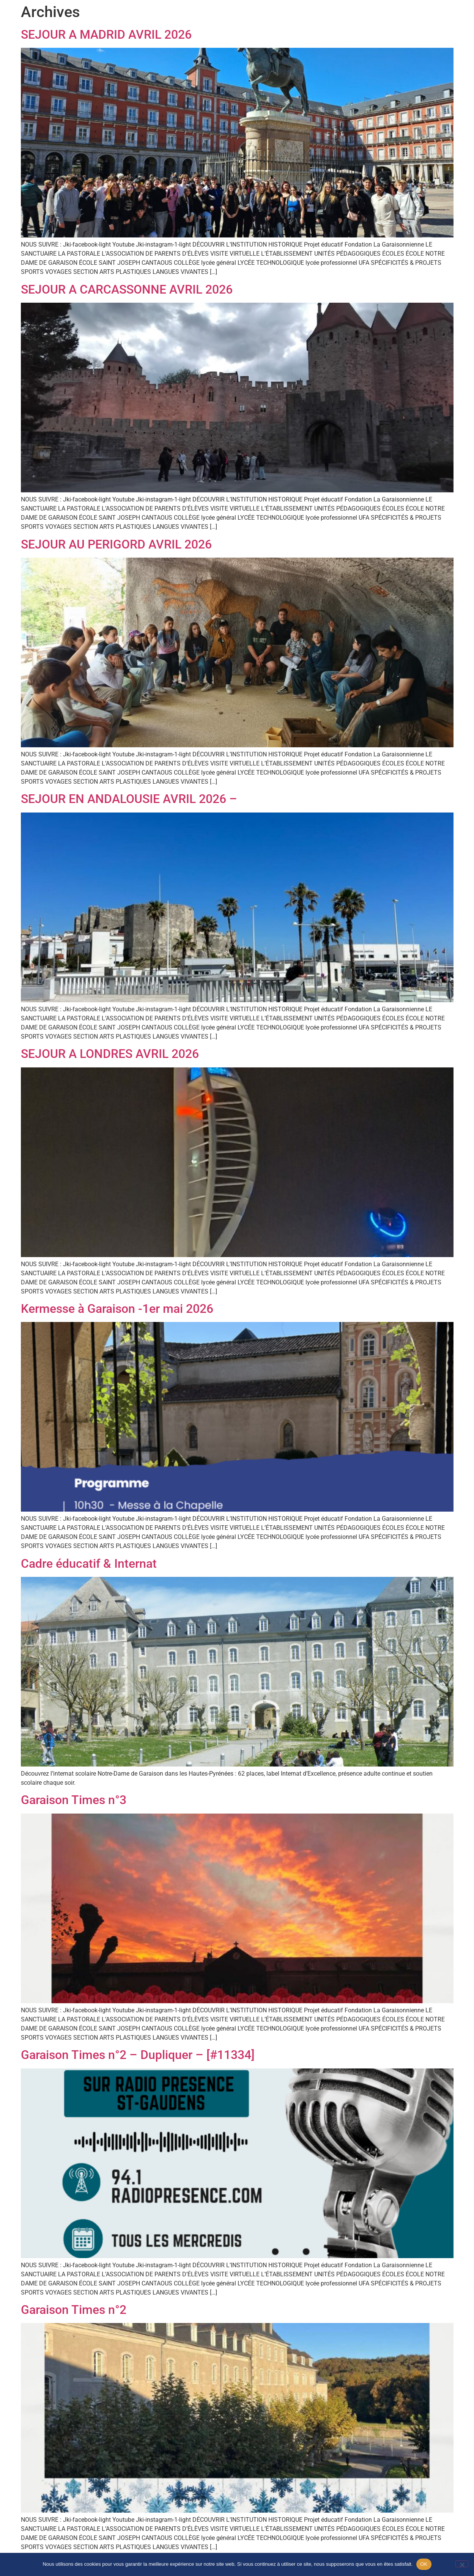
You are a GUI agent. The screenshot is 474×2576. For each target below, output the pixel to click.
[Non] (461, 2563)
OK (423, 2564)
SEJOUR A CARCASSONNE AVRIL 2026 (127, 289)
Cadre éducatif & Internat (89, 1563)
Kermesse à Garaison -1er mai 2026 (117, 1308)
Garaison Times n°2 (73, 2310)
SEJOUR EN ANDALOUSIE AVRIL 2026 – (129, 799)
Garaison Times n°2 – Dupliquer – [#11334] (138, 2055)
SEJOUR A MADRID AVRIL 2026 (106, 34)
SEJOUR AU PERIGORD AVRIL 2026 (116, 544)
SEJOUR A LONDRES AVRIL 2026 (110, 1054)
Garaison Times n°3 (73, 1800)
